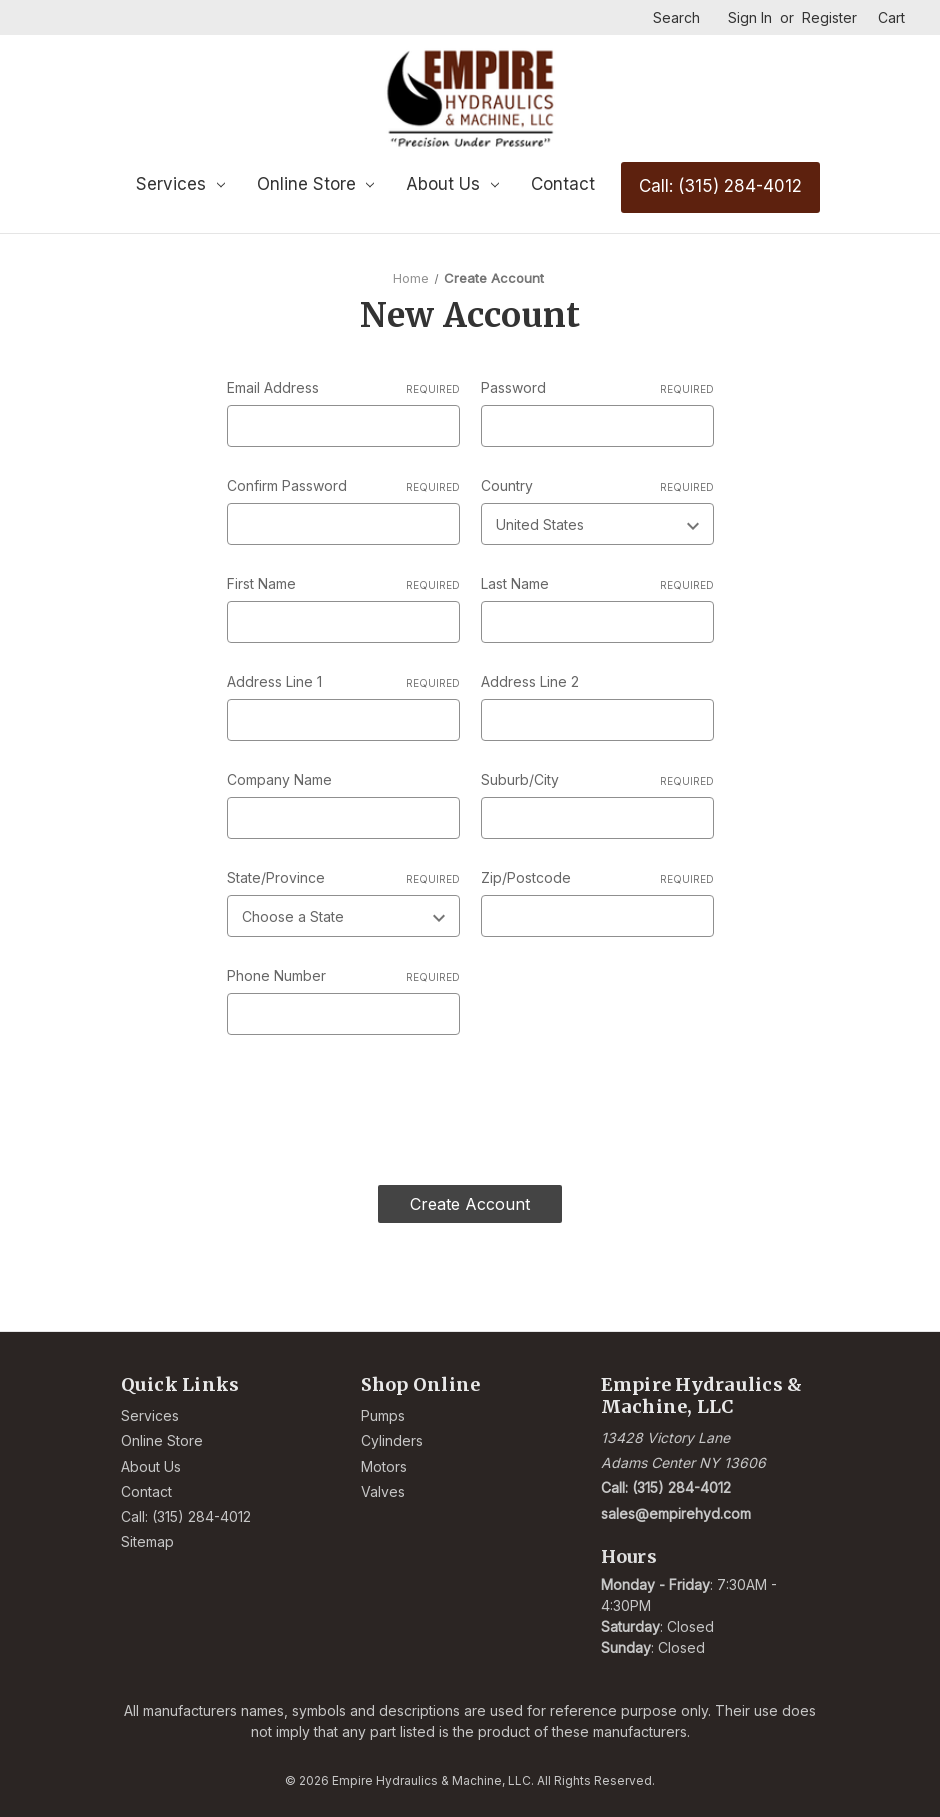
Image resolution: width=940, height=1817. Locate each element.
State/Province (343, 878)
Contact (563, 184)
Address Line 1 (343, 682)
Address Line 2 (530, 681)
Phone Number (343, 976)
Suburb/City (597, 780)
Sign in (750, 17)
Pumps (383, 1414)
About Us (452, 184)
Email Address (343, 388)
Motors (384, 1465)
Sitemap (147, 1540)
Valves (383, 1490)
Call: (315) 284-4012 (720, 186)
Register (829, 17)
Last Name (597, 584)
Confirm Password (343, 486)
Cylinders (392, 1439)
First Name (343, 584)
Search (676, 17)
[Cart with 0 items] (891, 17)
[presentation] (379, 1102)
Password (597, 388)
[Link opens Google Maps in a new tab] (710, 1449)
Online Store (316, 184)
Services (180, 184)
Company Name (279, 779)
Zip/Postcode (597, 878)
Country (597, 486)
